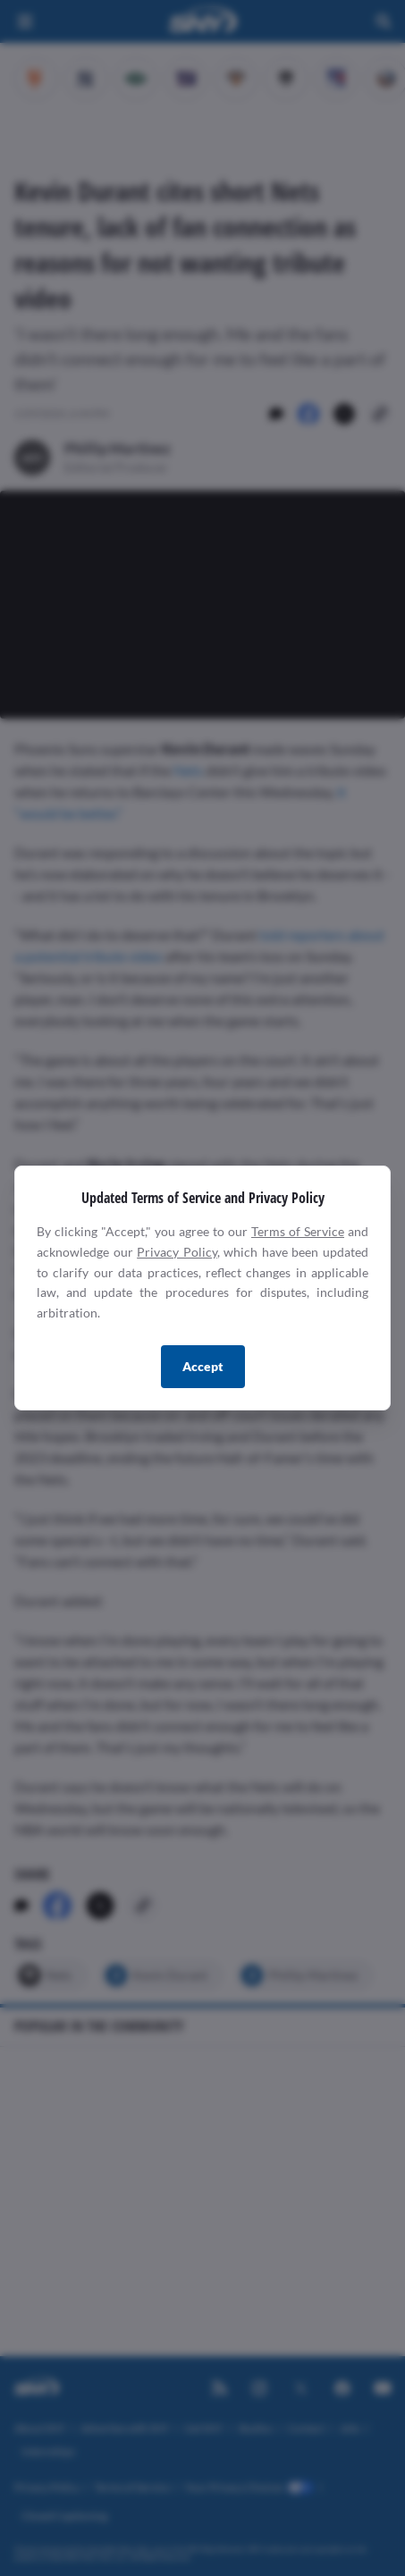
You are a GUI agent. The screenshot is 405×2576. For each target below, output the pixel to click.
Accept (203, 1366)
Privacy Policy (177, 1251)
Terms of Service (297, 1231)
